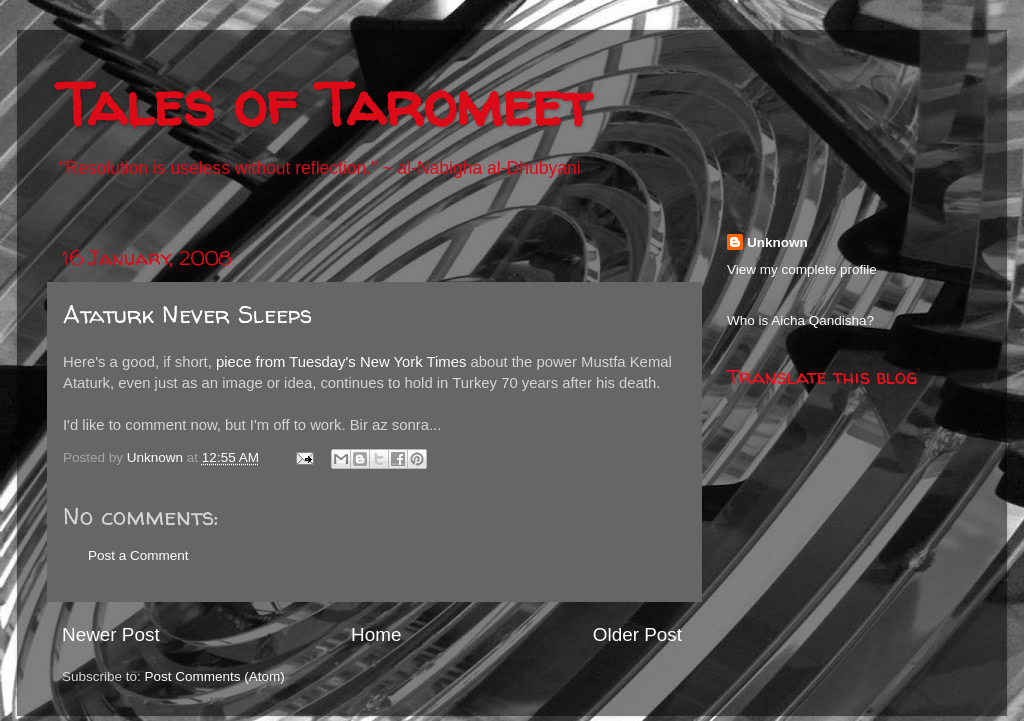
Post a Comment (138, 555)
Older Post (637, 634)
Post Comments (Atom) (215, 676)
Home (376, 634)
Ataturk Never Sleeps (187, 314)
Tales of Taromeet (324, 104)
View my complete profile (802, 269)
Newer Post (111, 634)
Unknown (777, 242)
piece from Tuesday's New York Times (341, 362)
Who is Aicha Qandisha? (800, 320)
